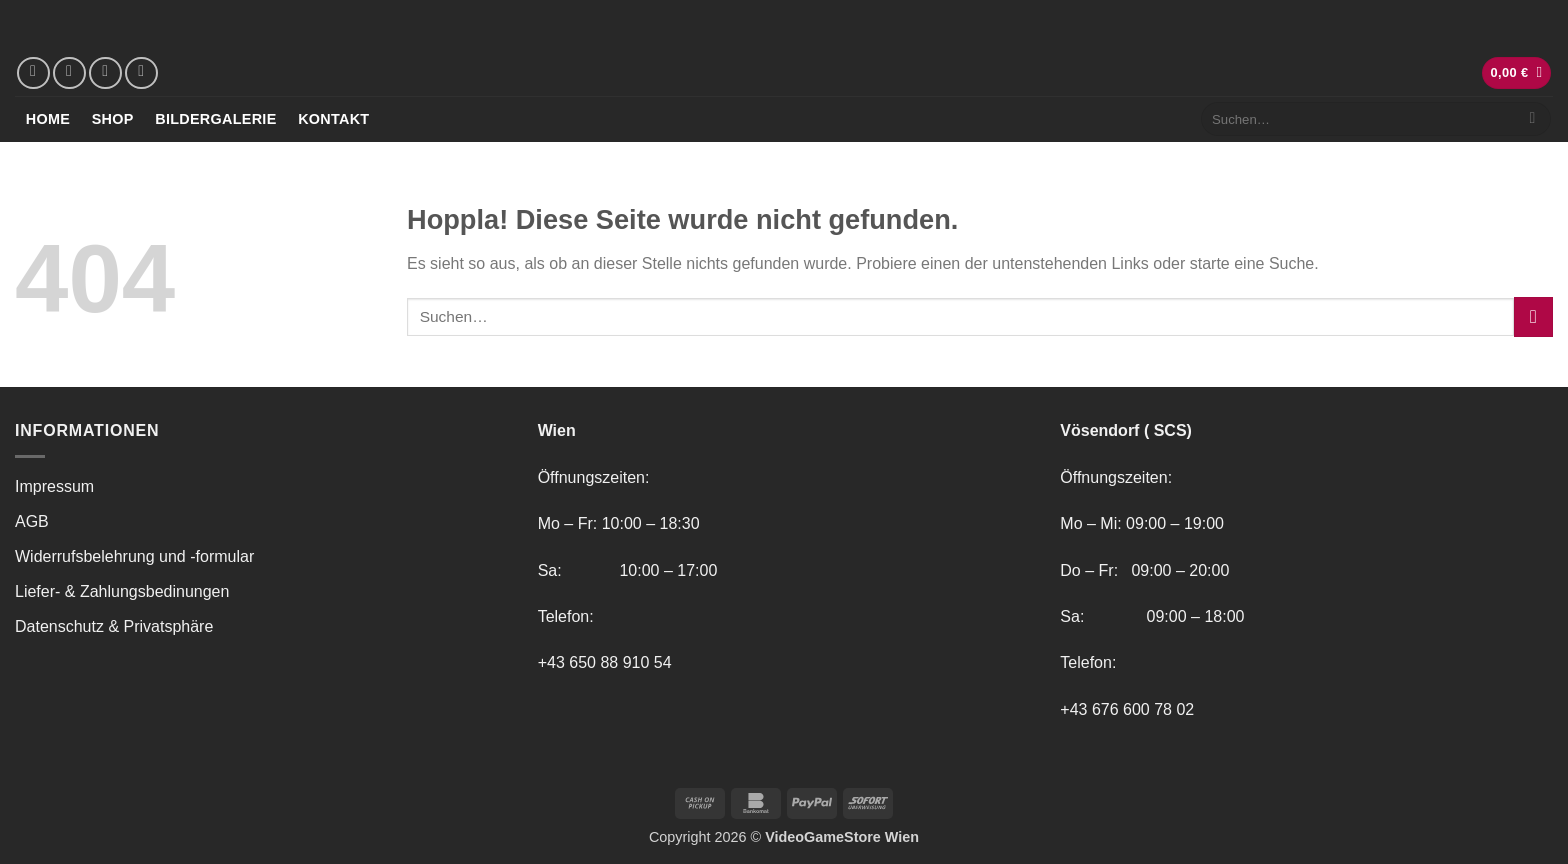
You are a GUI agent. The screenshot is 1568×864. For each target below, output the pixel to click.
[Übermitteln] (1532, 119)
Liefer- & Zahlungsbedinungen (122, 591)
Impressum (54, 486)
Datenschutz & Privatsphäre (114, 626)
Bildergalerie (215, 119)
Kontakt (333, 119)
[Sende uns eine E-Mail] (105, 73)
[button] (1517, 73)
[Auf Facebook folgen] (33, 73)
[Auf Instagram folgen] (69, 73)
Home (48, 119)
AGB (32, 521)
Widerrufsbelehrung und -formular (134, 556)
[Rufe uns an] (141, 73)
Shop (113, 119)
